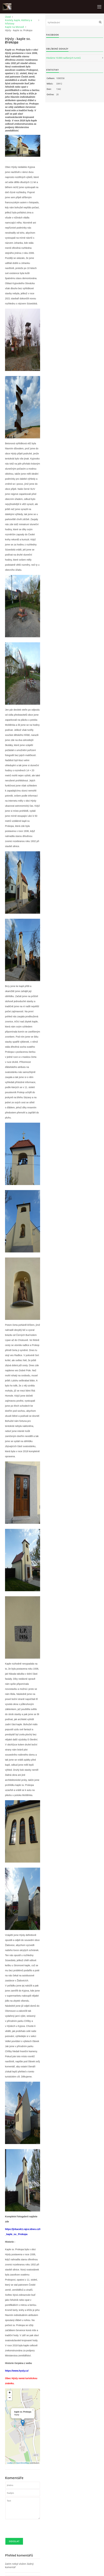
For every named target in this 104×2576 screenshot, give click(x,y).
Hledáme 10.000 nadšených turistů (63, 57)
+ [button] (10, 2392)
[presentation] (30, 2530)
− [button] (10, 2398)
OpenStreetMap (22, 2463)
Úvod (8, 16)
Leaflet (10, 2463)
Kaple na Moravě (14, 26)
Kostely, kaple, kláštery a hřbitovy (18, 22)
